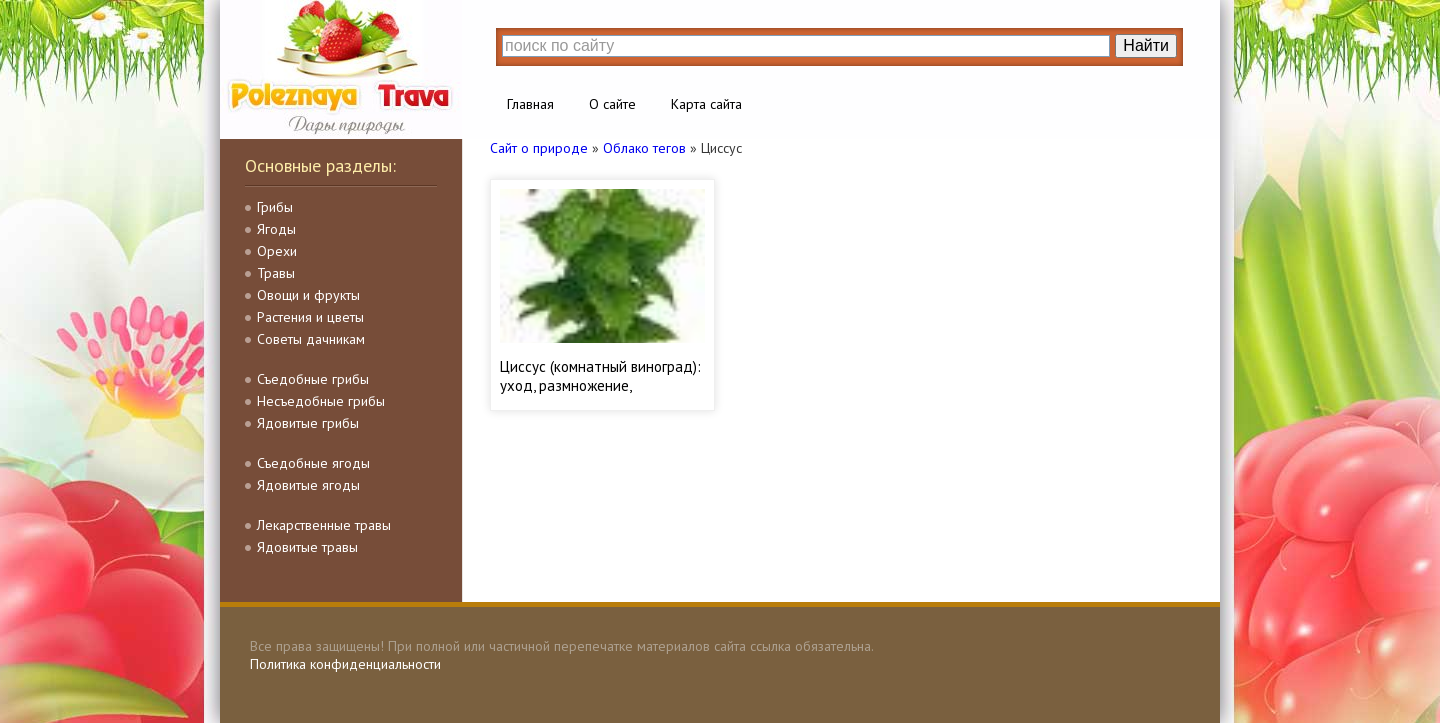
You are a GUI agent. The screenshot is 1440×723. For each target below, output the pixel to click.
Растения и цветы (310, 317)
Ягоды (276, 229)
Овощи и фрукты (308, 295)
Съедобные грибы (313, 379)
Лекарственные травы (324, 525)
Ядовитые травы (307, 547)
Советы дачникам (311, 339)
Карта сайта (706, 104)
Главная (530, 104)
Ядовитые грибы (308, 423)
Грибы (275, 207)
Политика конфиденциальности (345, 664)
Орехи (277, 251)
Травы (276, 273)
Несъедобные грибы (321, 401)
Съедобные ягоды (313, 463)
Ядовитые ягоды (308, 485)
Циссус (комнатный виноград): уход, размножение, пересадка (600, 385)
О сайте (612, 104)
